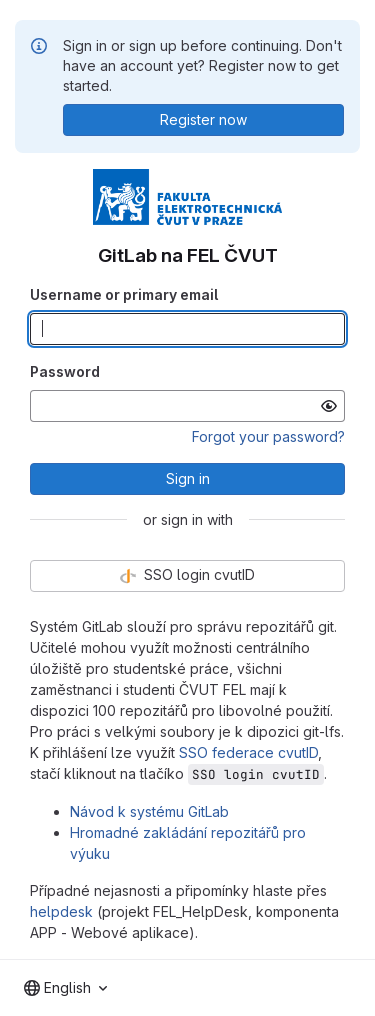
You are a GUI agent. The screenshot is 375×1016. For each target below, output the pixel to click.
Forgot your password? (268, 436)
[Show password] (329, 406)
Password (65, 371)
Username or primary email (124, 294)
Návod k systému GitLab (149, 811)
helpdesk (61, 911)
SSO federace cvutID (248, 752)
